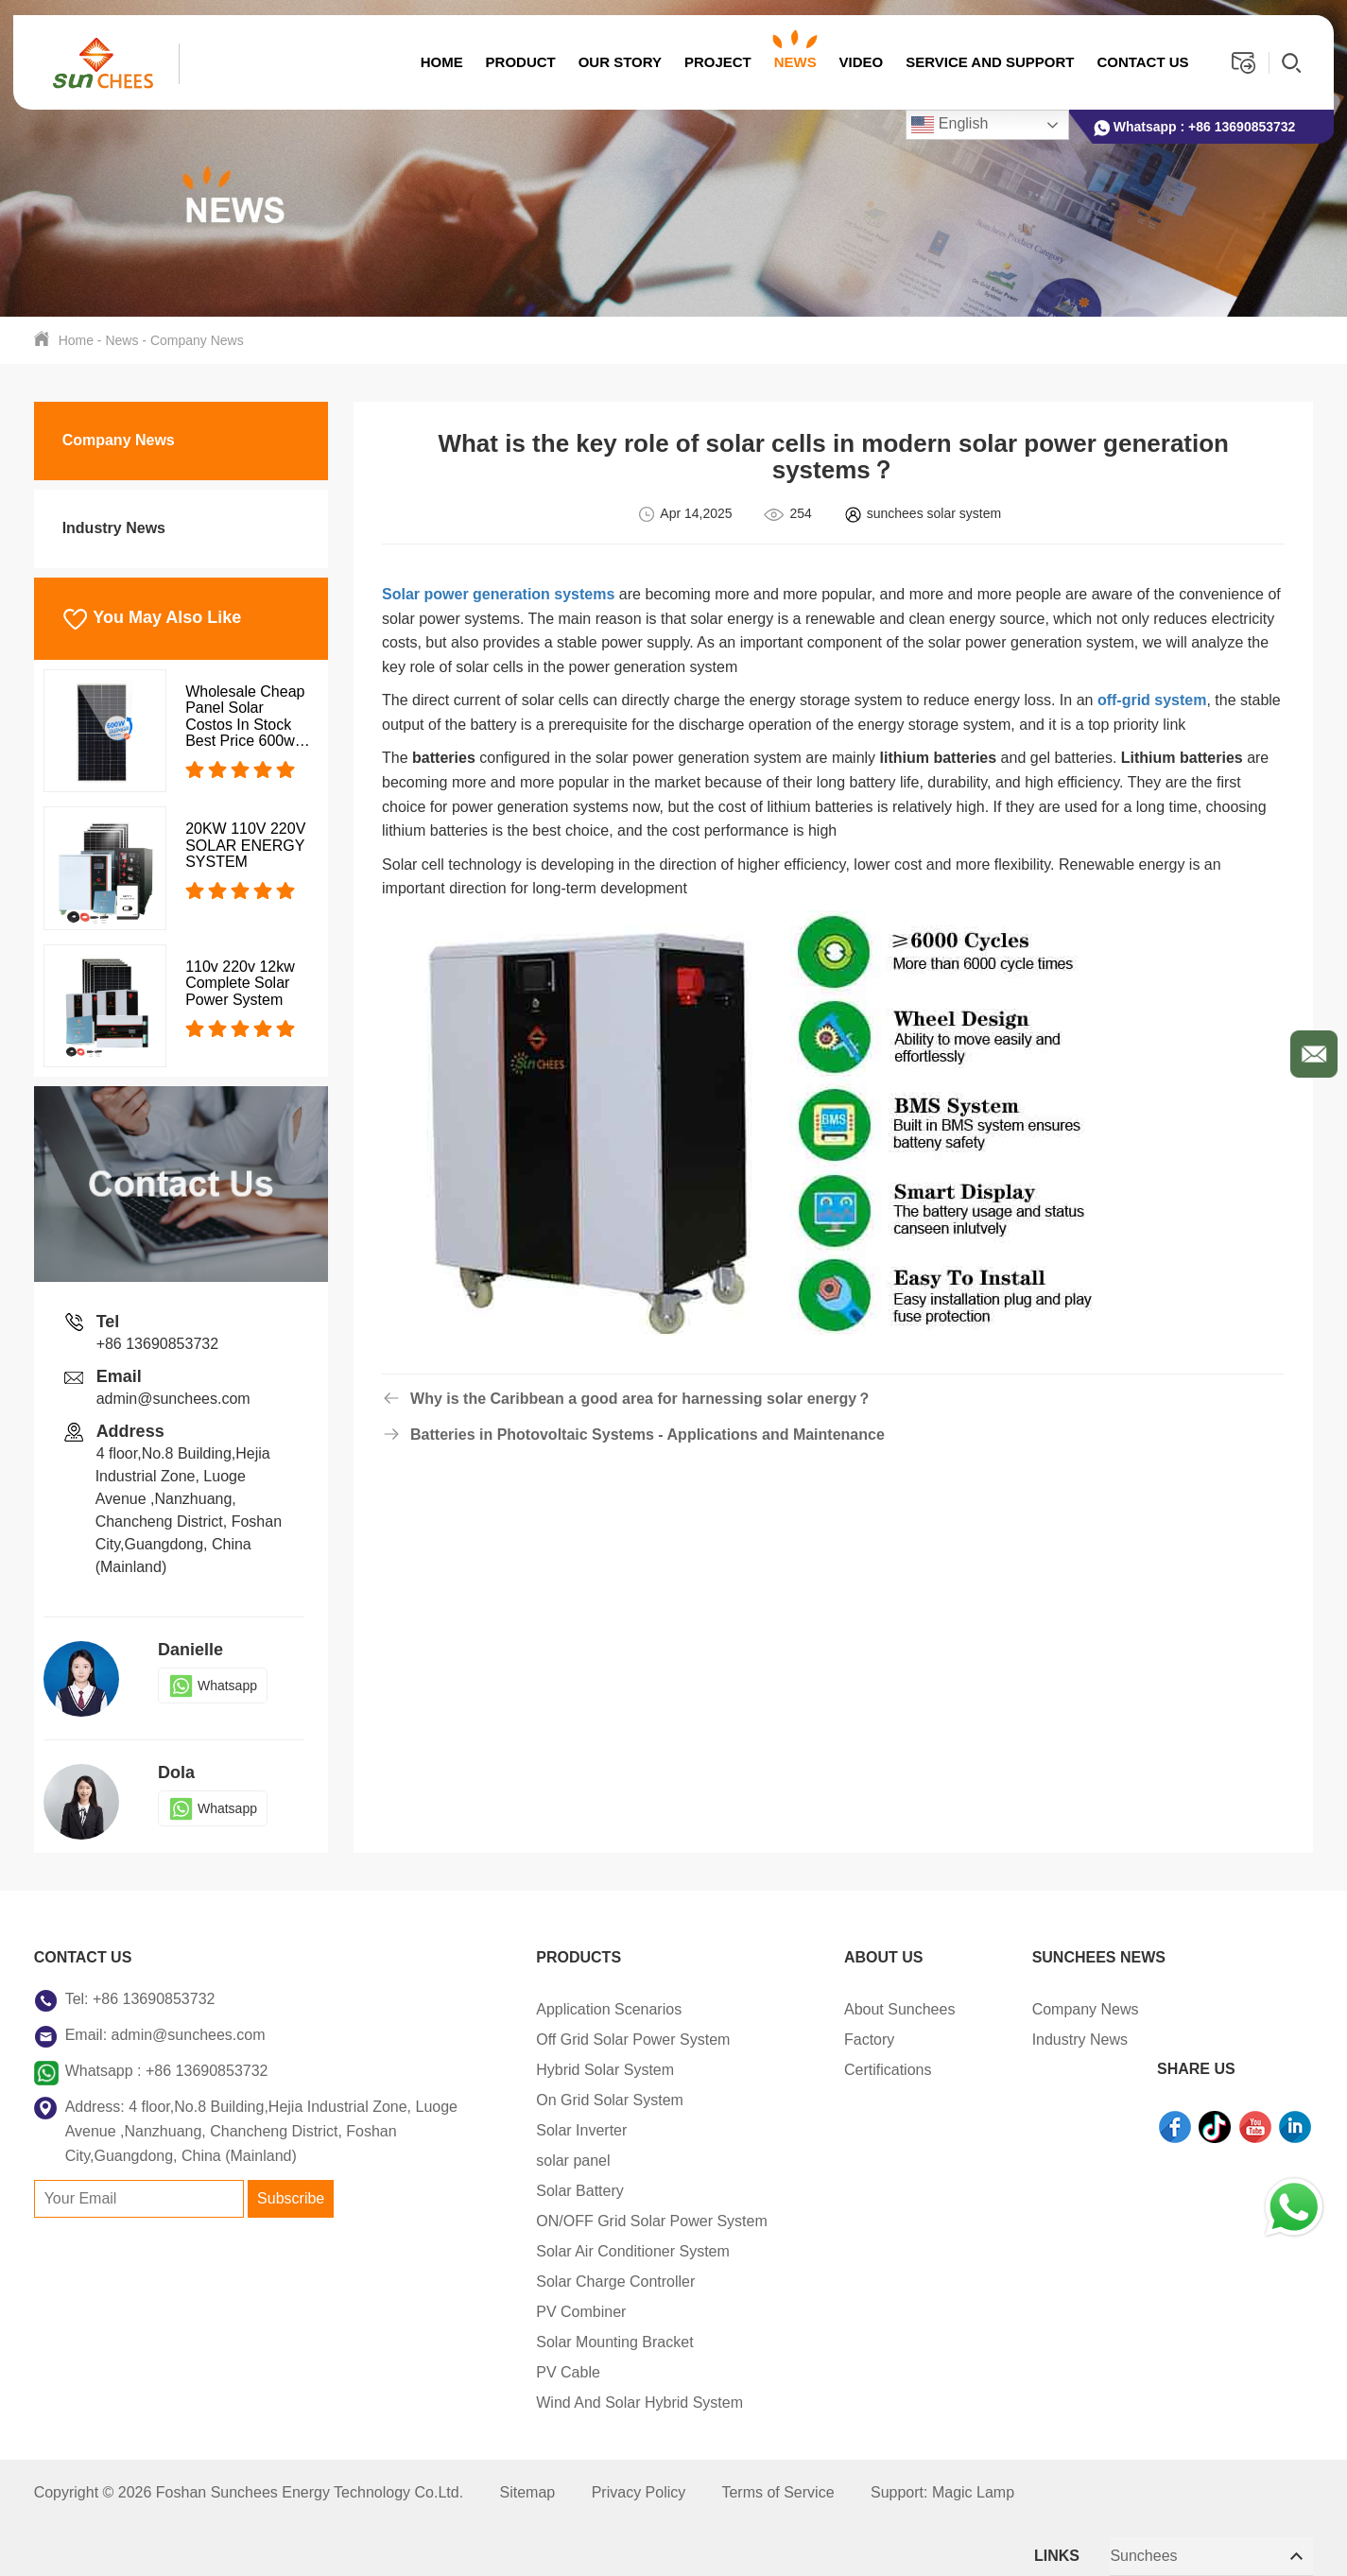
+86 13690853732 (1241, 126)
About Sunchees (861, 2009)
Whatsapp (212, 1685)
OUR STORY (619, 62)
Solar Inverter (543, 2130)
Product (520, 62)
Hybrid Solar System (567, 2070)
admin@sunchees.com (173, 1399)
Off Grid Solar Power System (595, 2039)
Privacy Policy (639, 2492)
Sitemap (528, 2492)
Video (860, 62)
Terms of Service (777, 2492)
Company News (197, 340)
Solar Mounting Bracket (576, 2342)
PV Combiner (543, 2312)
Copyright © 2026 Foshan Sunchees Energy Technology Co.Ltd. (251, 2492)
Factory (831, 2039)
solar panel (535, 2160)
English (949, 124)
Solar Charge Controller (577, 2281)
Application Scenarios (571, 2009)
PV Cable (530, 2372)
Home (441, 62)
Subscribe (290, 2198)
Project (717, 62)
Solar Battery (541, 2191)
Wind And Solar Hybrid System (601, 2402)
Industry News (113, 528)
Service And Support (990, 62)
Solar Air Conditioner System (595, 2251)
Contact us (1142, 62)
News (794, 62)
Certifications (849, 2070)
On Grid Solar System (572, 2100)
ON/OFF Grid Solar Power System (614, 2221)
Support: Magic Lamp (942, 2492)
